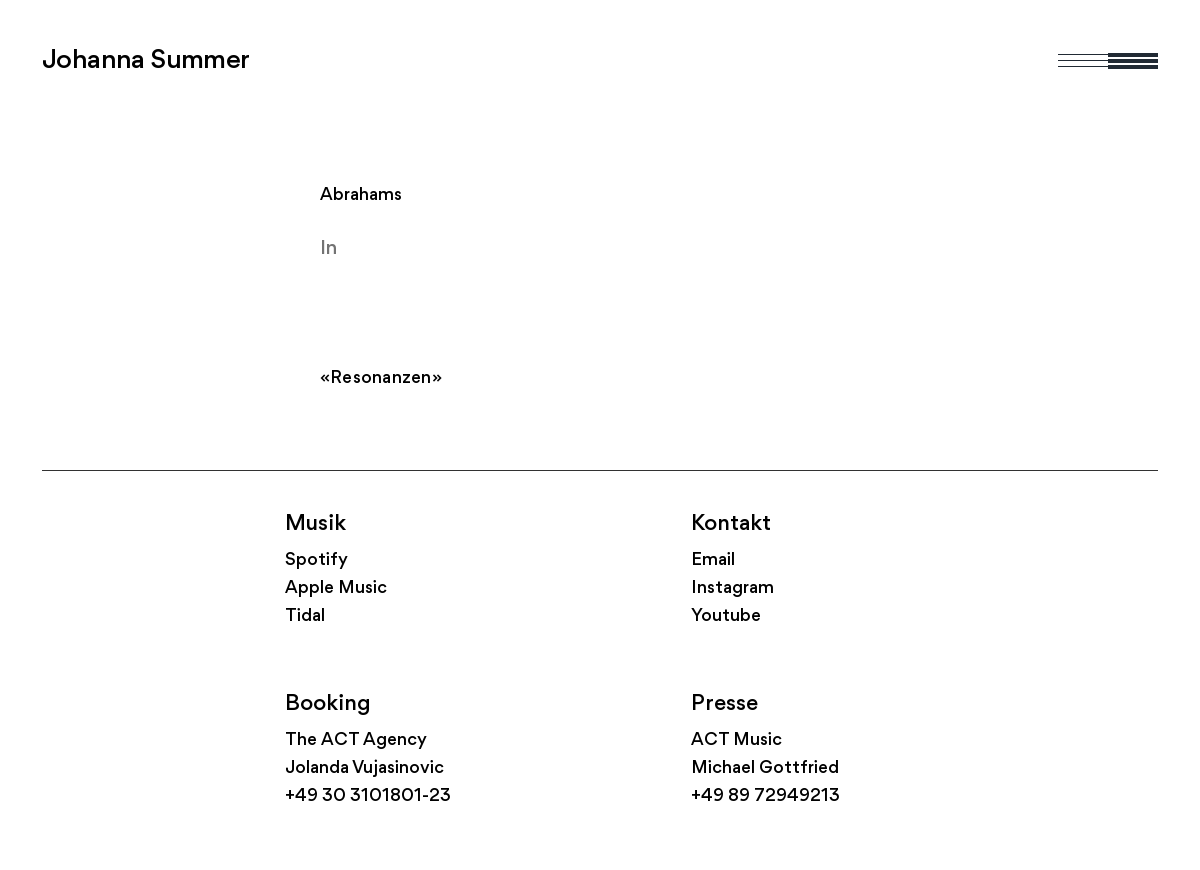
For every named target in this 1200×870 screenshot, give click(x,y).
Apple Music (336, 588)
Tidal (305, 616)
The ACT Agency (356, 740)
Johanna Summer (146, 61)
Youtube (726, 616)
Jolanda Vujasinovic (364, 768)
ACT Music (736, 740)
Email (713, 560)
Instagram (732, 588)
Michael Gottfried (765, 768)
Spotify (316, 560)
